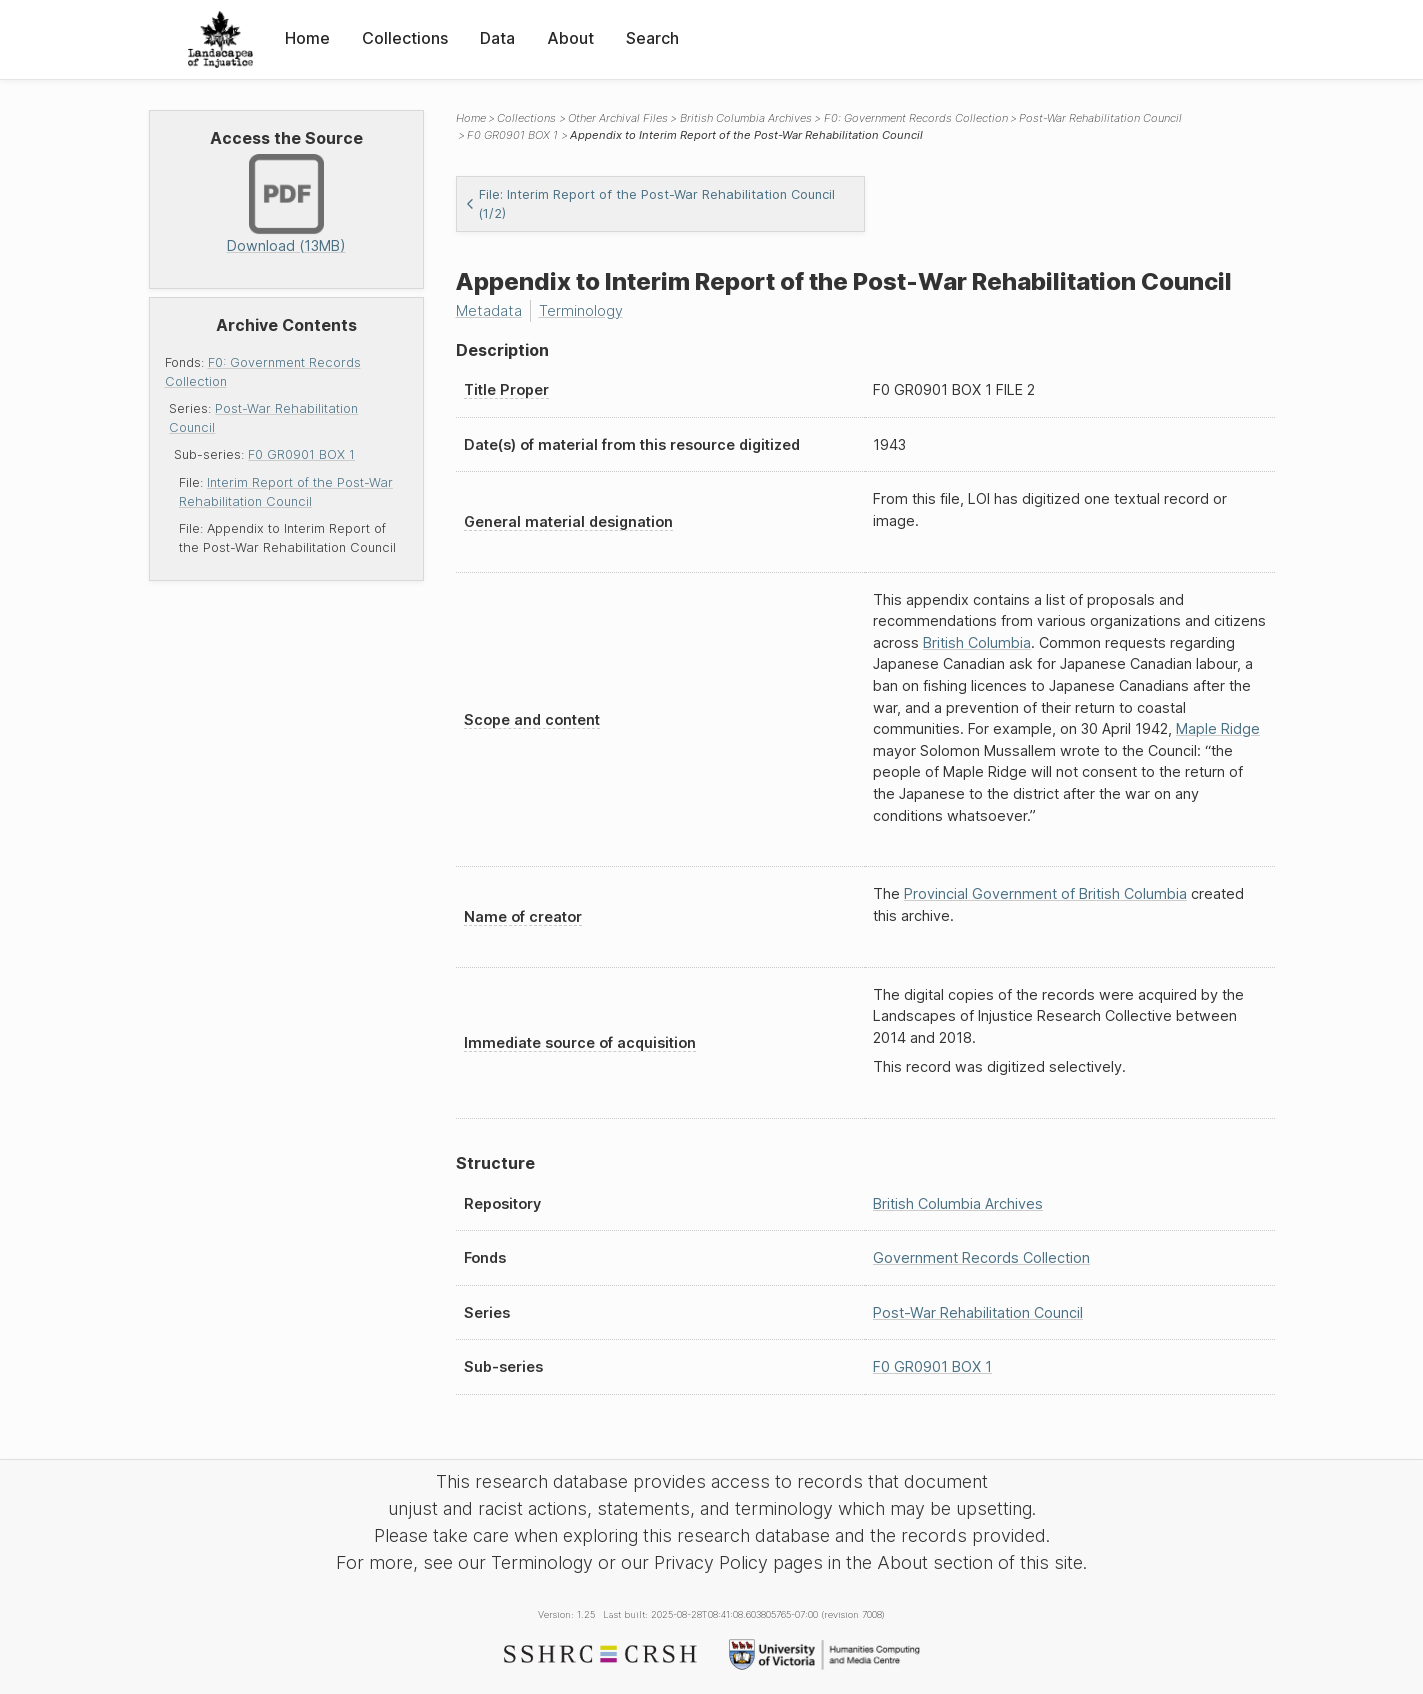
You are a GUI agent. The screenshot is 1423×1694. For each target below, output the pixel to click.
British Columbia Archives (746, 118)
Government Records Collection (981, 1257)
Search (652, 38)
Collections (405, 38)
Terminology (581, 310)
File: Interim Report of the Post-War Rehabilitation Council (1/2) (650, 204)
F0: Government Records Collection (916, 118)
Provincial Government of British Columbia (1045, 893)
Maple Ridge (1218, 728)
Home (307, 38)
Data (497, 38)
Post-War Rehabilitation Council (1100, 118)
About (570, 38)
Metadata (489, 310)
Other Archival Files (618, 118)
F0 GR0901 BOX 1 (301, 454)
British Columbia (977, 642)
